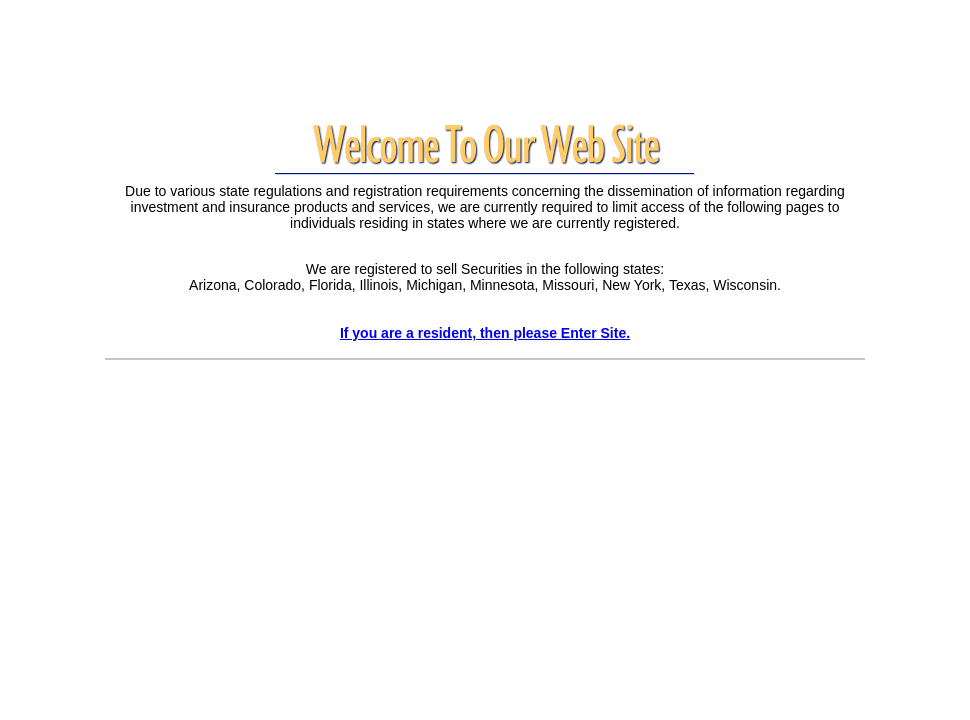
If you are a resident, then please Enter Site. (485, 333)
